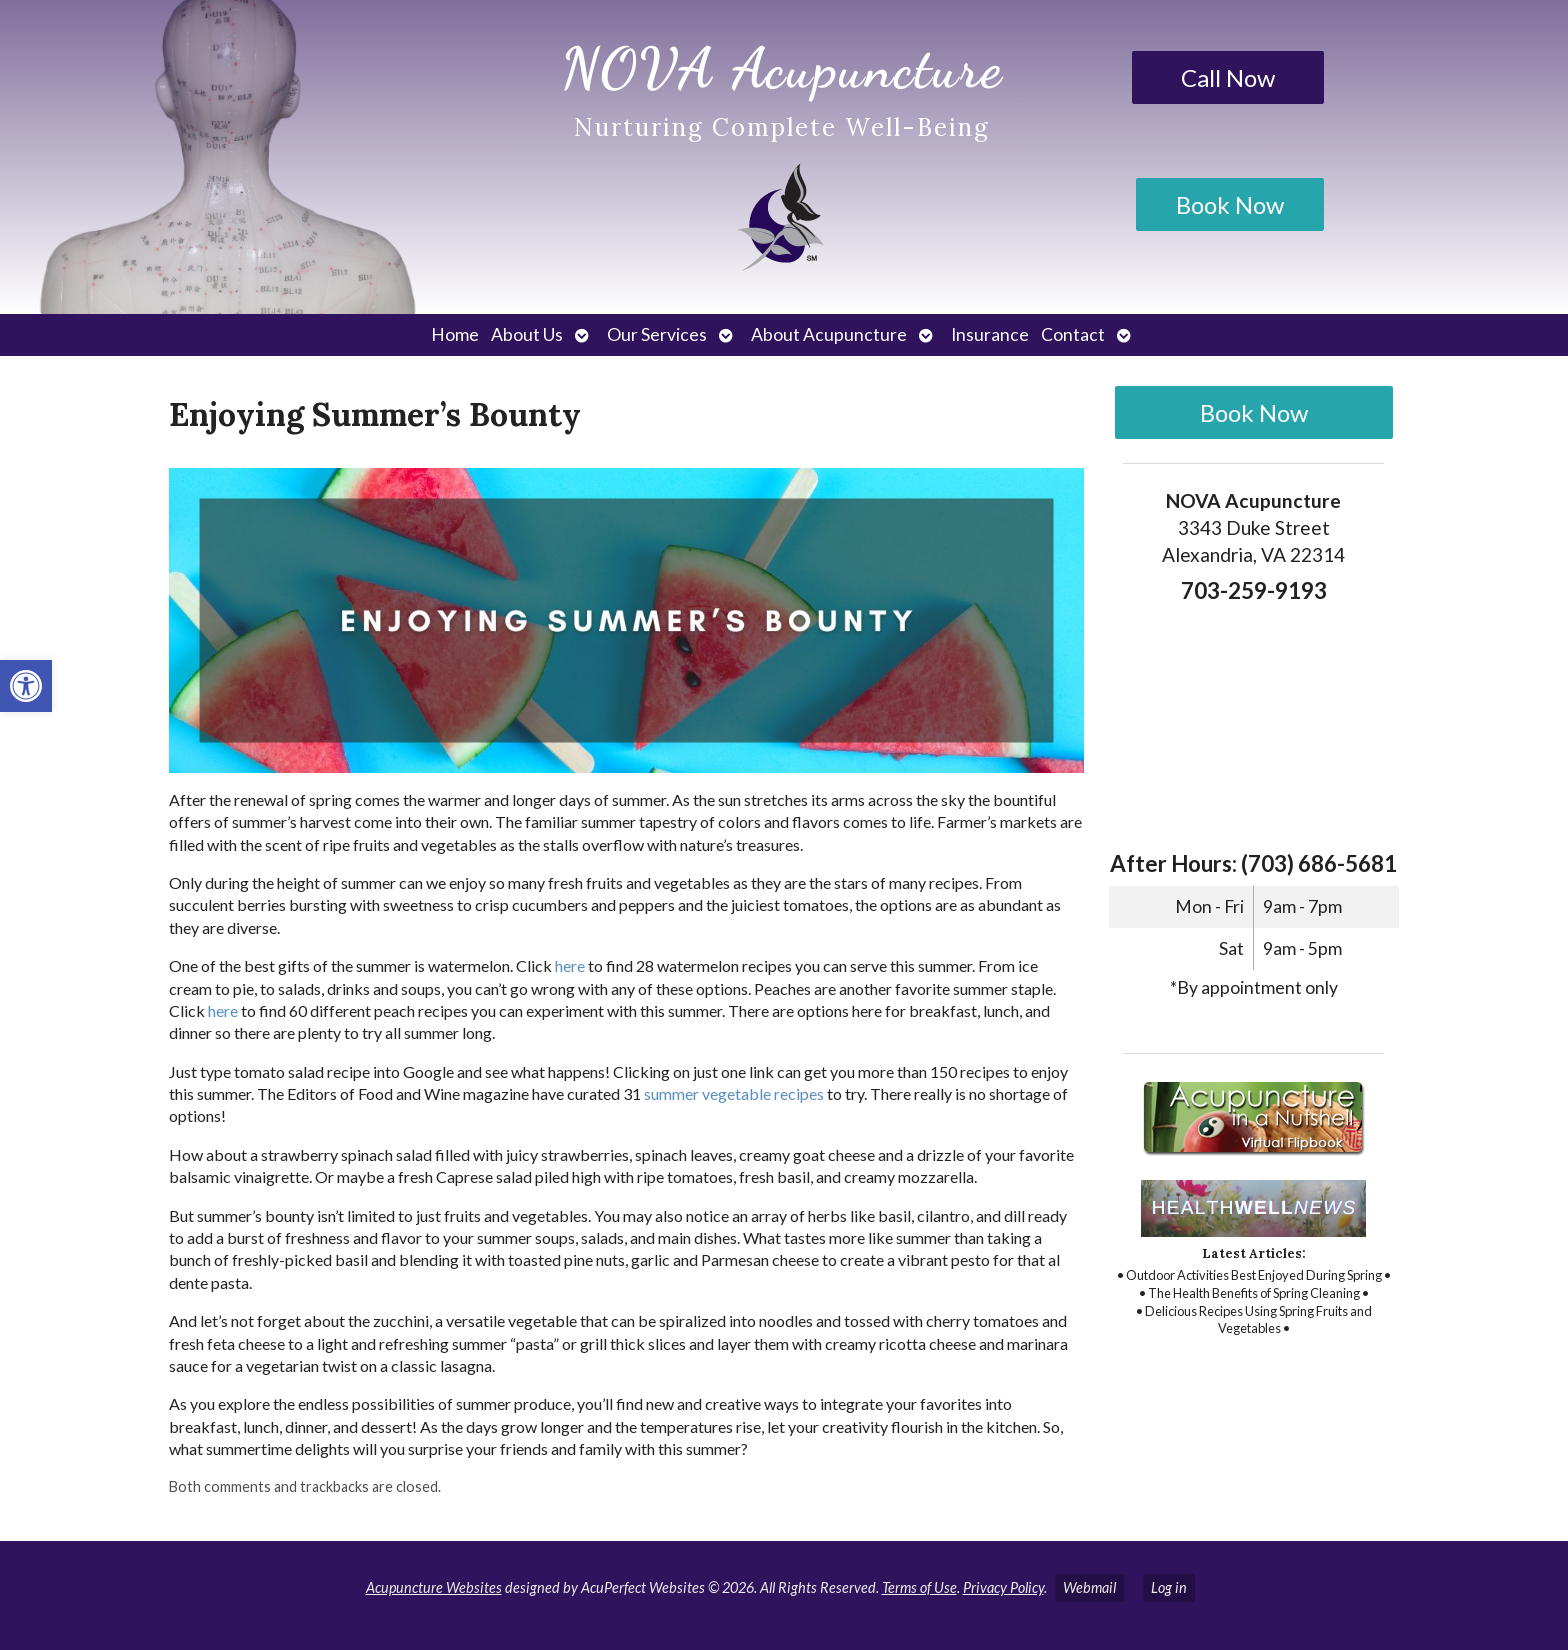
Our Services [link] (657, 334)
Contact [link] (1073, 334)
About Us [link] (527, 334)
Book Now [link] (1230, 204)
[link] (26, 686)
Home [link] (455, 334)
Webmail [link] (1089, 1587)
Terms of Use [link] (919, 1587)
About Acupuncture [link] (829, 334)
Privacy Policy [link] (1003, 1587)
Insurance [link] (990, 334)
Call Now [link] (1228, 77)
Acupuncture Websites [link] (434, 1587)
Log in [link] (1169, 1587)
